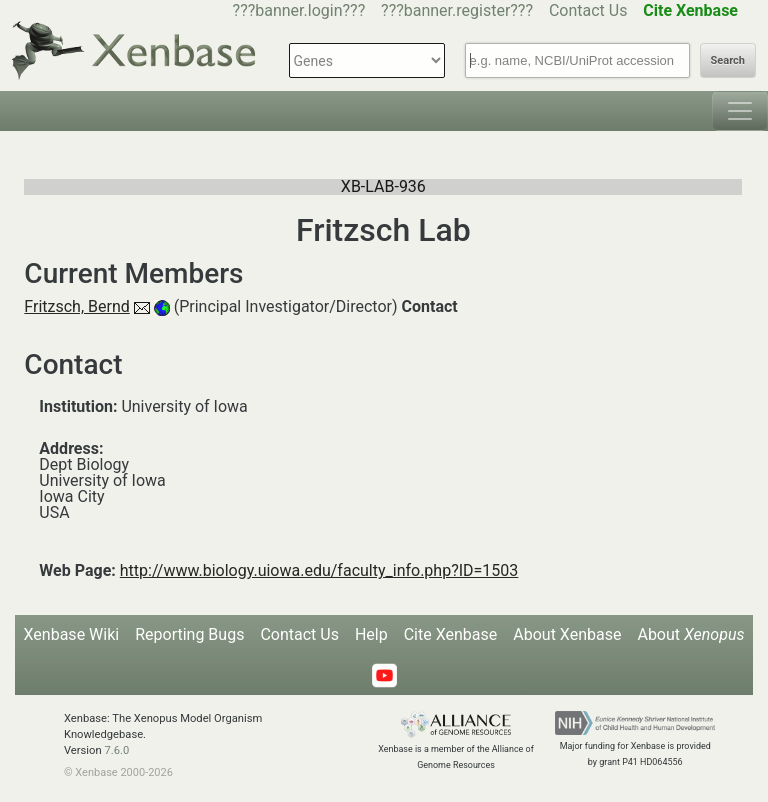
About (690, 634)
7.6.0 (116, 750)
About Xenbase (567, 634)
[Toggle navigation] (740, 111)
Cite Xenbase (451, 634)
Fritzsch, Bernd (76, 306)
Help (371, 634)
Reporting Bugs (189, 634)
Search (728, 60)
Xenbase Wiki (72, 634)
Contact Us (588, 10)
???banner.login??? (299, 10)
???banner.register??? (457, 10)
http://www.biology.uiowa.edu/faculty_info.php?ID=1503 (319, 570)
